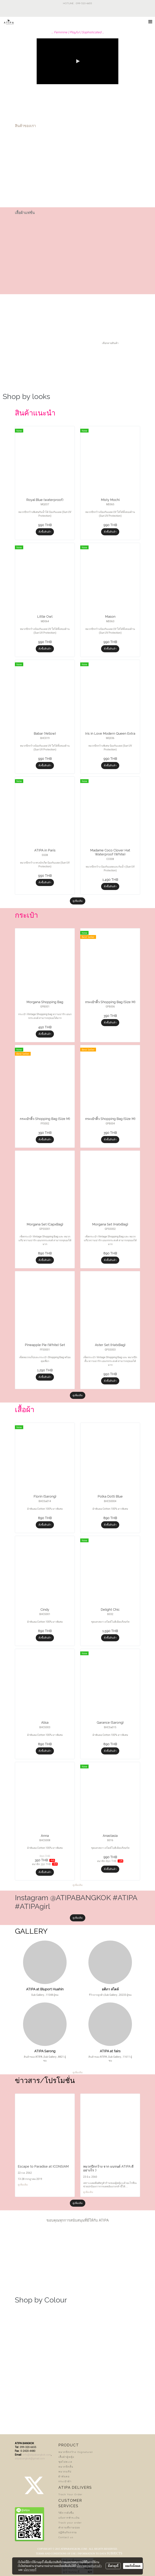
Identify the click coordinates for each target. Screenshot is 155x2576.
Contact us (65, 2537)
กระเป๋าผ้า (65, 2481)
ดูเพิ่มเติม (78, 900)
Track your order (70, 2522)
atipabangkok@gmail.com (30, 2458)
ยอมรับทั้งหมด (132, 2565)
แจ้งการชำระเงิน (69, 2517)
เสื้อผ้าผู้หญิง (66, 2457)
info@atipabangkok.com (37, 2454)
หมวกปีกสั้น (65, 2466)
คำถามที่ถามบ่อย (69, 2527)
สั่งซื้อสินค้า (44, 531)
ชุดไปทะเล (65, 2461)
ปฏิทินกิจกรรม (67, 2532)
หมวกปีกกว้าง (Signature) (75, 2452)
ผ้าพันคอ (64, 2476)
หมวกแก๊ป (64, 2471)
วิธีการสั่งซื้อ (66, 2513)
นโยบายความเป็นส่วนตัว (89, 2565)
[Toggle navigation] (150, 22)
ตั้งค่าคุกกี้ (113, 2565)
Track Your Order (70, 2494)
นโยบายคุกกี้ (30, 2569)
